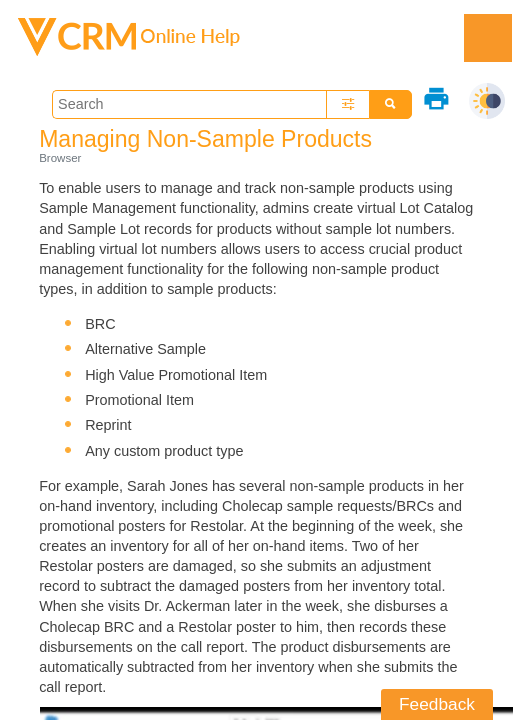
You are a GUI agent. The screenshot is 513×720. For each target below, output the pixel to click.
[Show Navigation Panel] (488, 38)
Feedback (437, 704)
